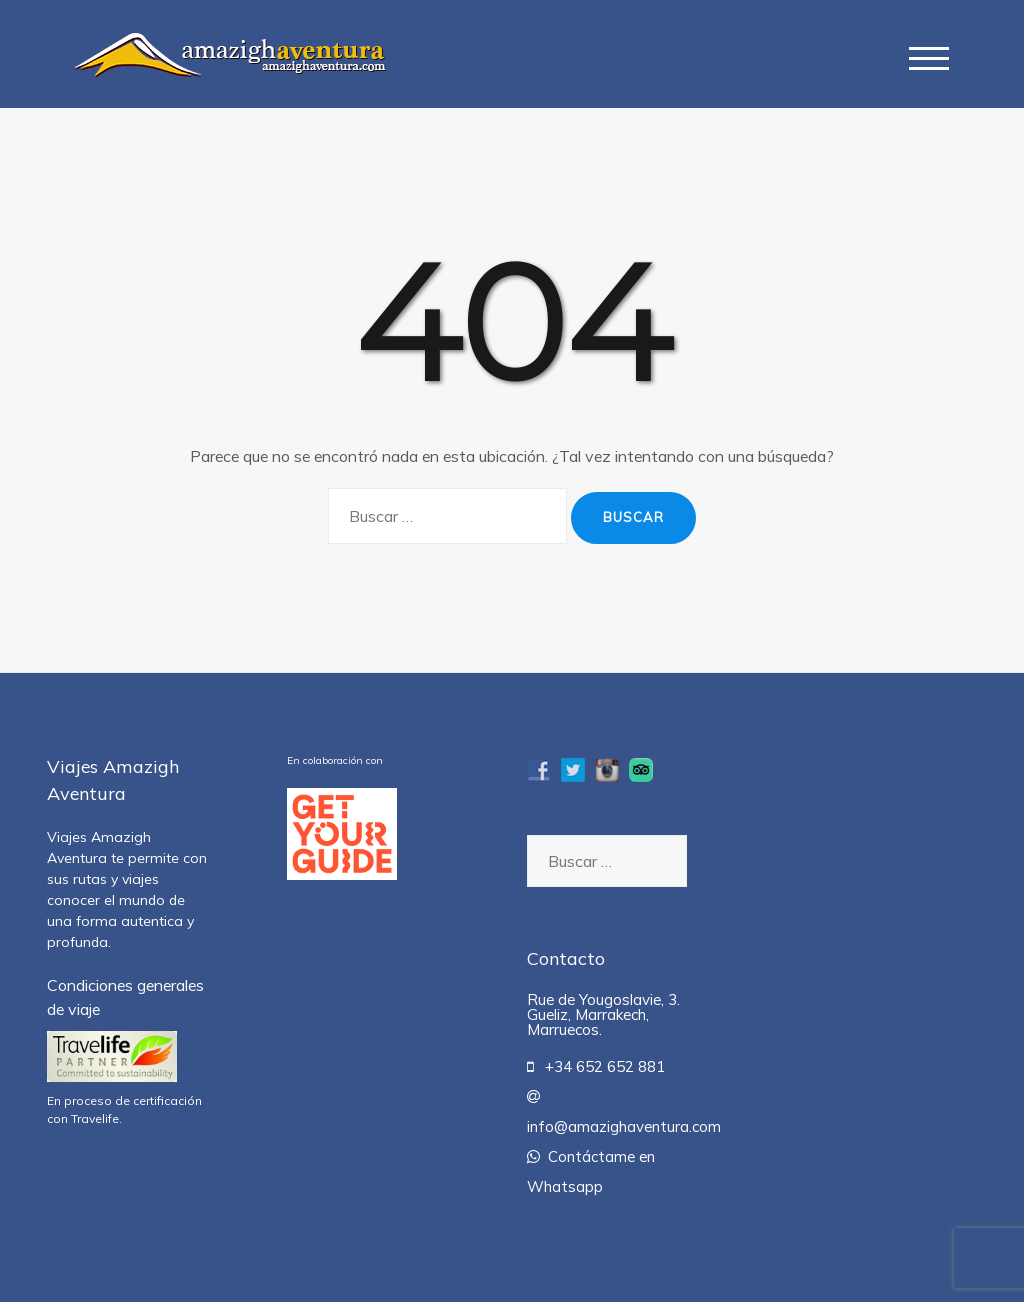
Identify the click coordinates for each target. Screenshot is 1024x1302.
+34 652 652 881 (596, 1066)
